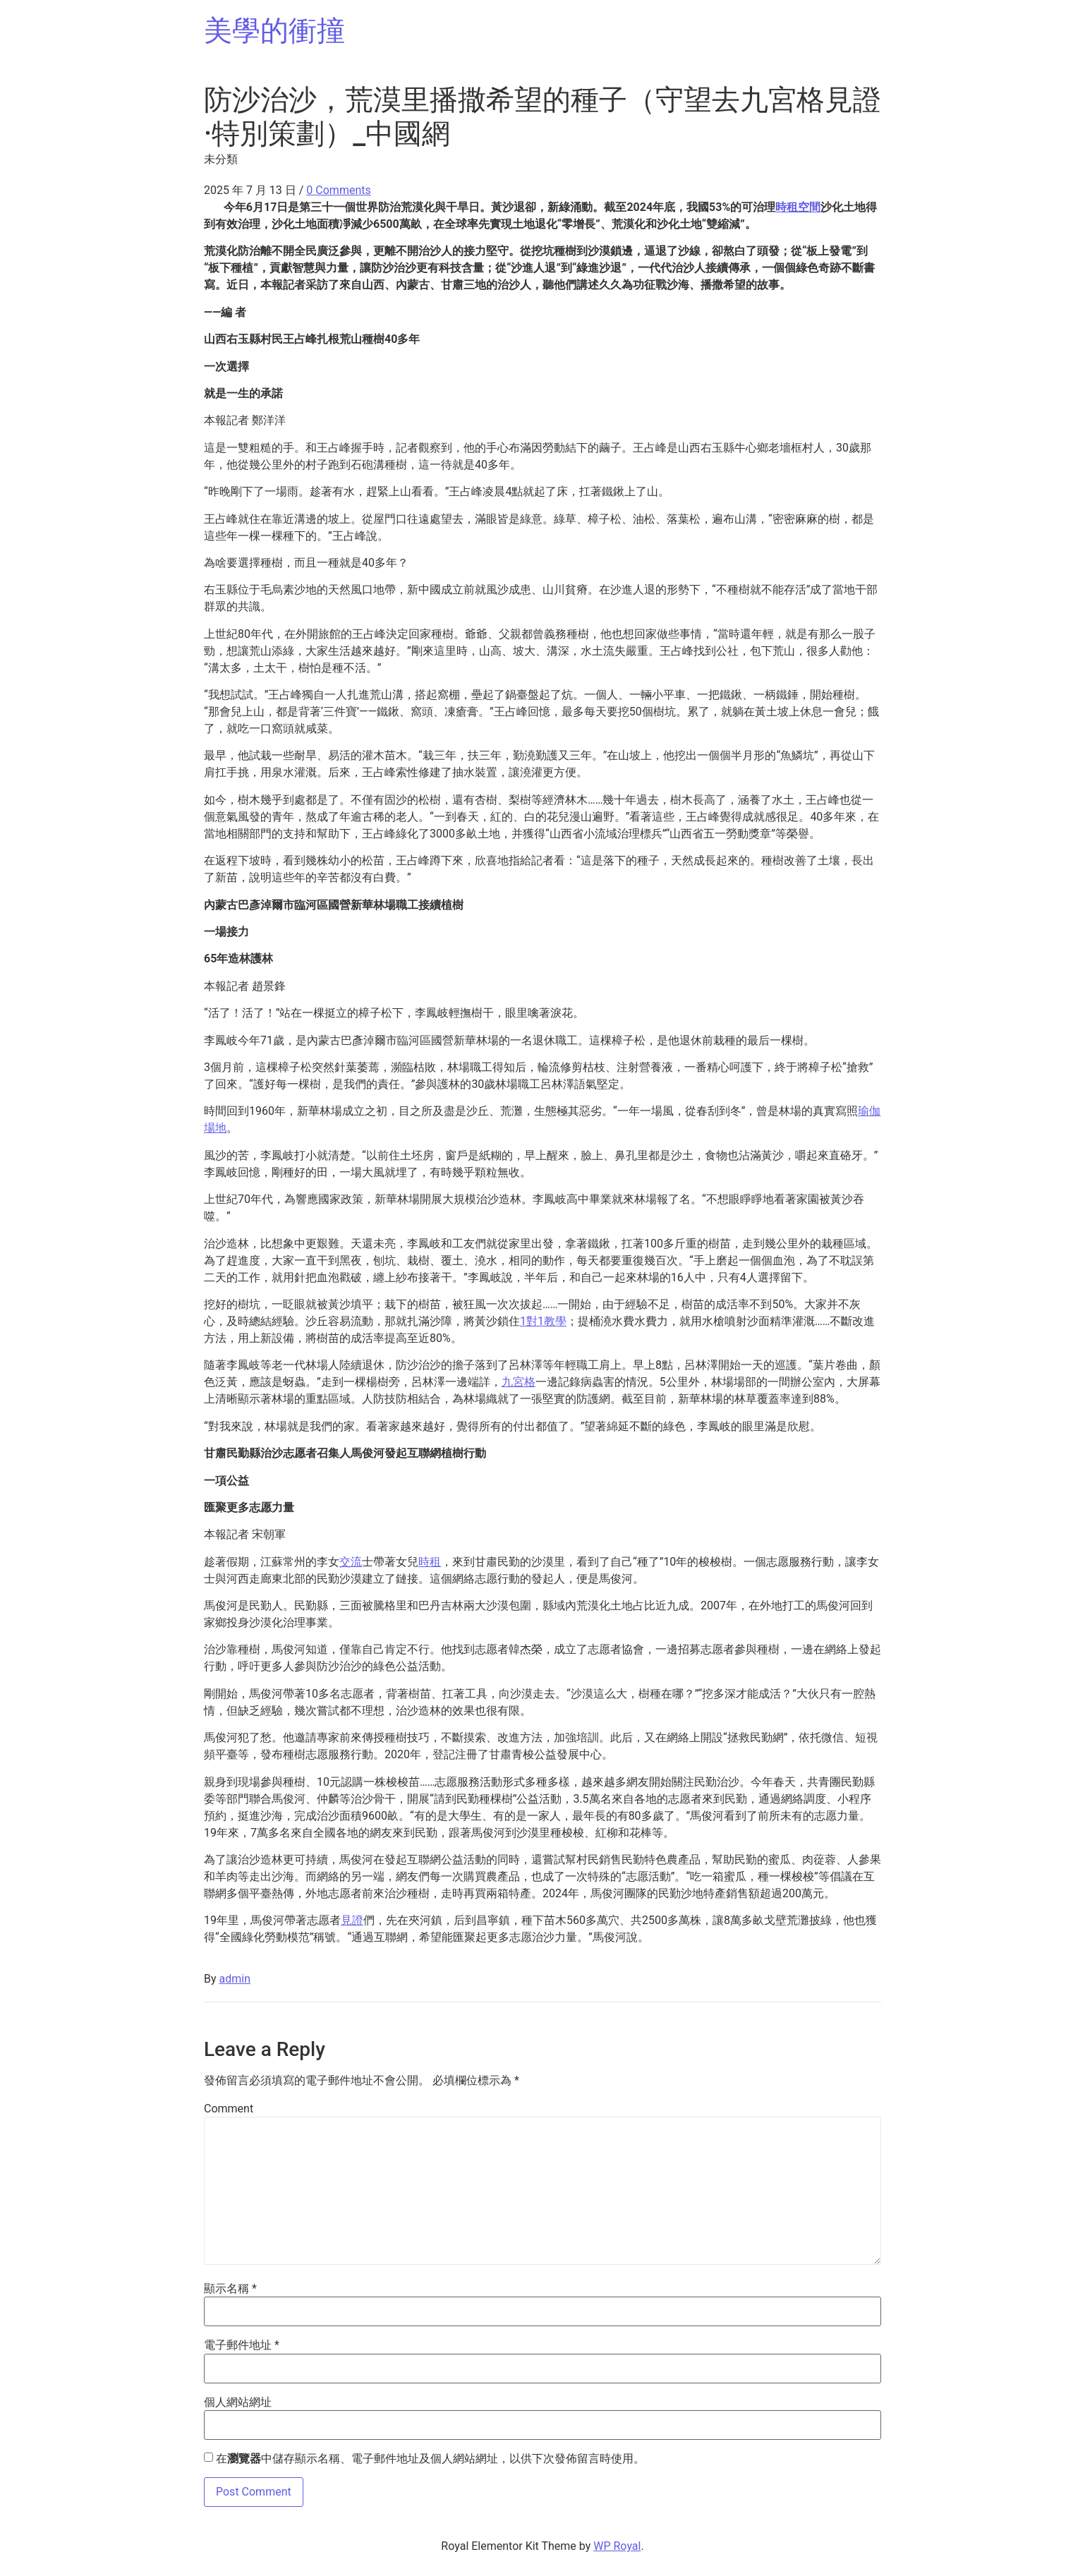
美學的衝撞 (274, 30)
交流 (350, 1561)
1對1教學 (543, 1321)
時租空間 (797, 207)
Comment (228, 2109)
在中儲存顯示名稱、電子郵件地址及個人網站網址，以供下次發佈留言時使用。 (430, 2459)
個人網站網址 (238, 2402)
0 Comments (338, 190)
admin (234, 1978)
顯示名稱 (230, 2288)
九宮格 (518, 1382)
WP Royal (617, 2546)
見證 (352, 1920)
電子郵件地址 (241, 2345)
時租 (429, 1561)
